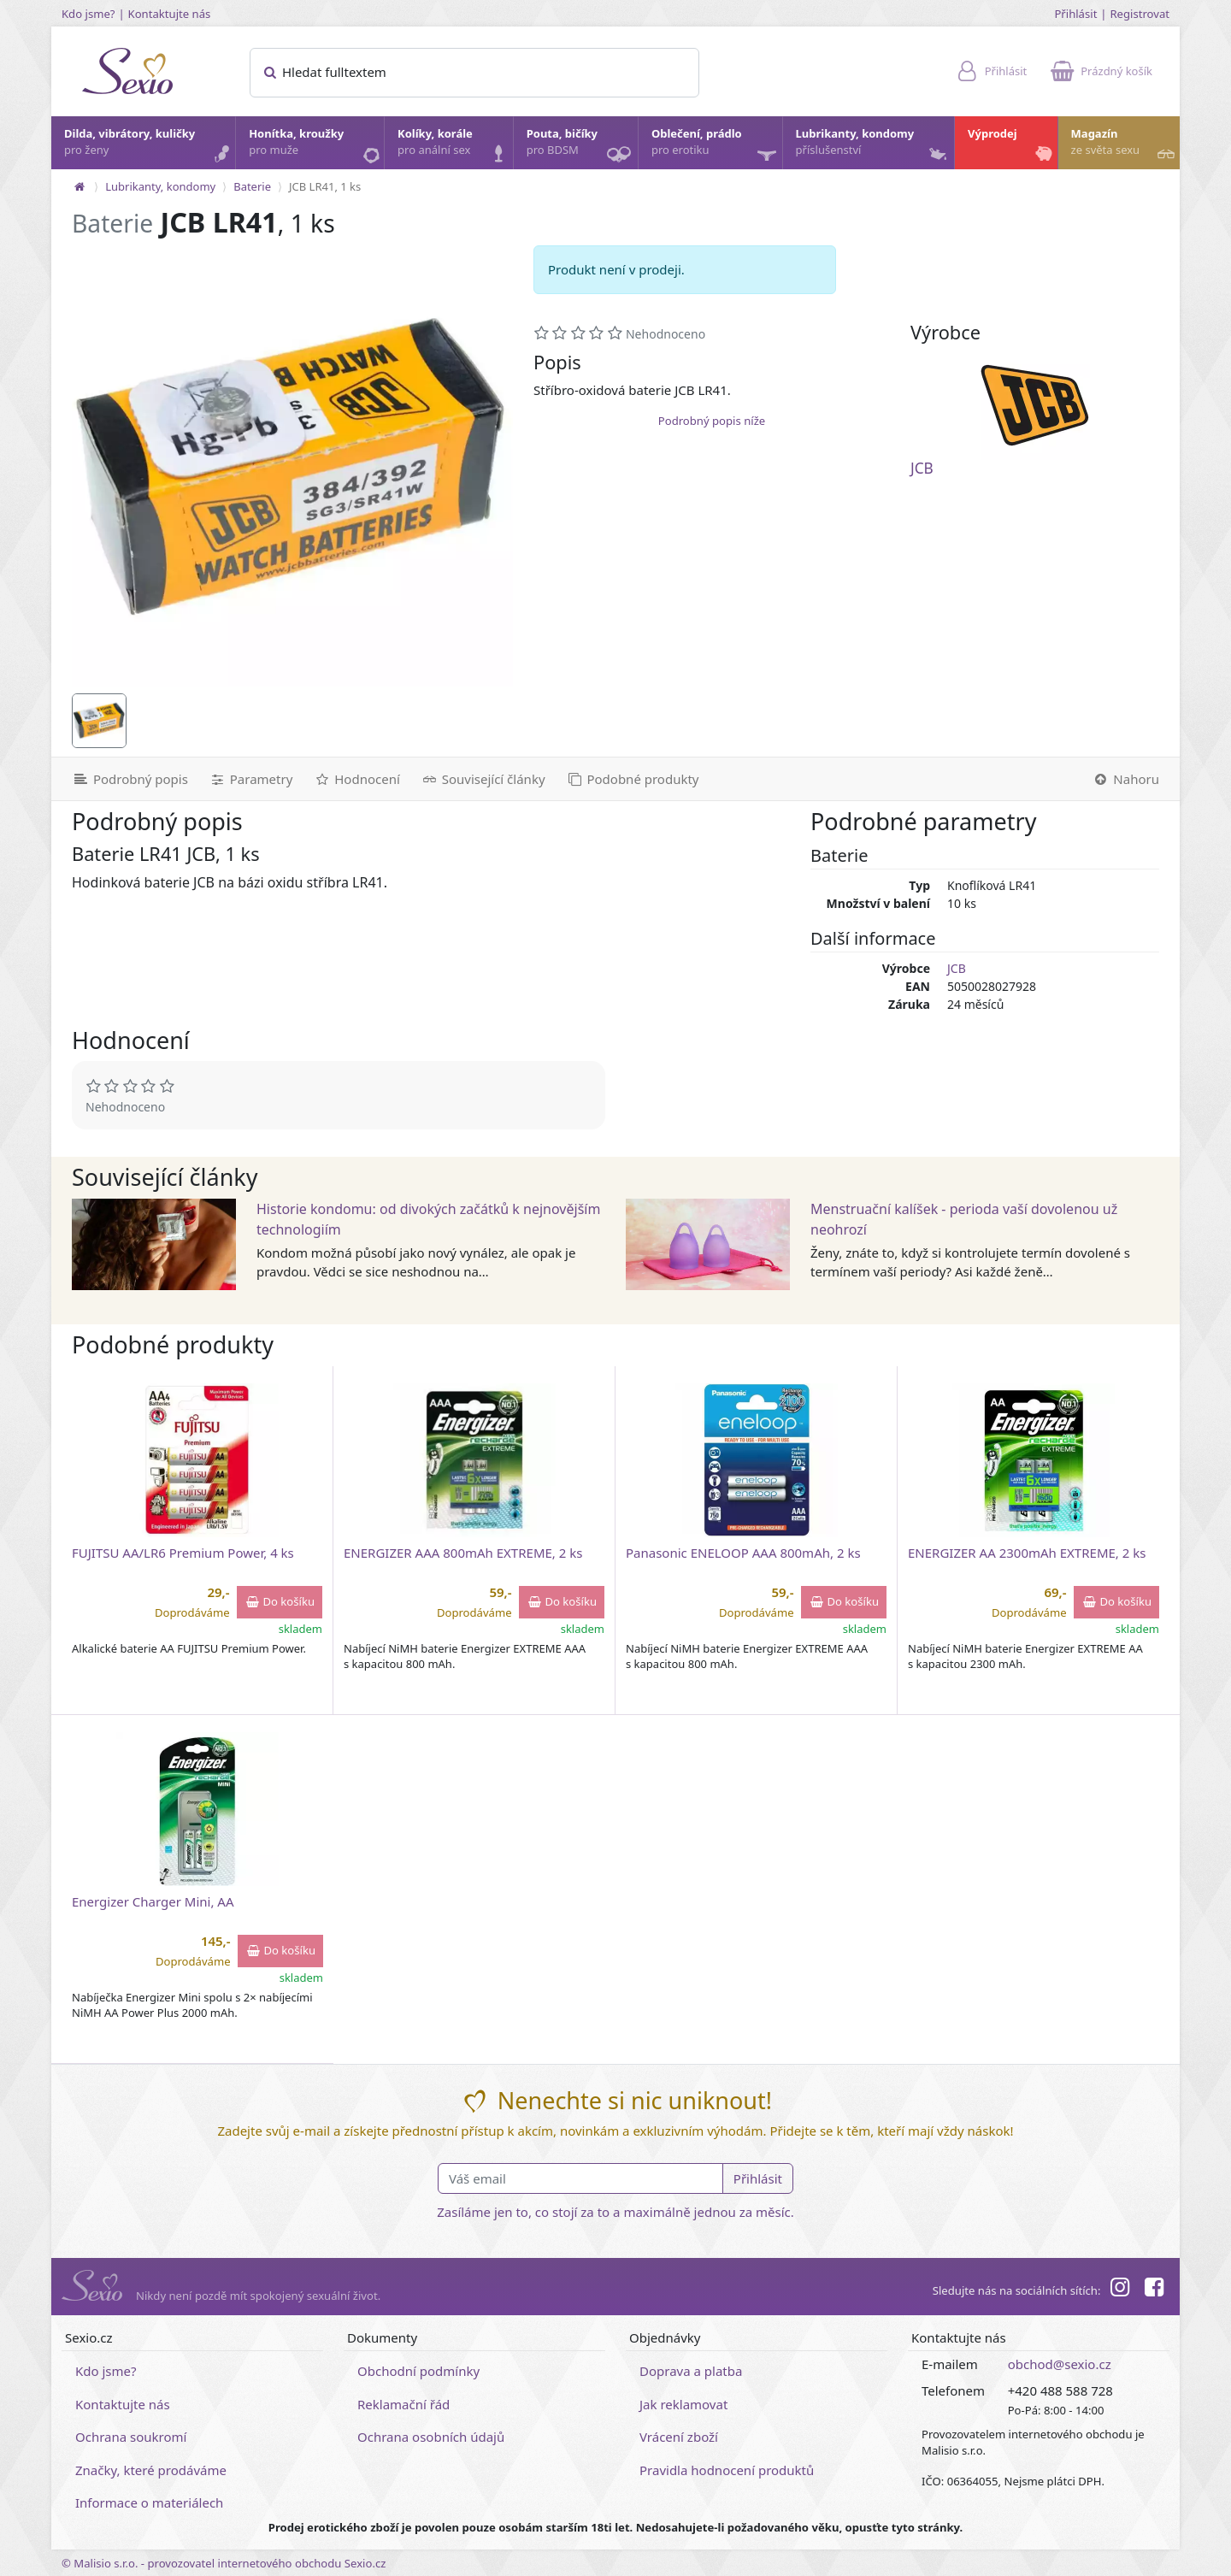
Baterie (252, 186)
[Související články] (483, 778)
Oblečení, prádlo (715, 147)
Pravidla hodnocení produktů (726, 2470)
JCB (922, 468)
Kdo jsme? (88, 13)
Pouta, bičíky (581, 147)
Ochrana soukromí (131, 2436)
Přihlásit (1075, 13)
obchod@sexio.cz (1059, 2364)
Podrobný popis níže (711, 420)
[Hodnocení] (356, 778)
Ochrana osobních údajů (430, 2436)
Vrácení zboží (678, 2436)
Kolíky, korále (454, 146)
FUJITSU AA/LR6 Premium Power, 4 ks (183, 1552)
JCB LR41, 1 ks (325, 186)
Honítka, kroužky (315, 146)
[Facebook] (1154, 2289)
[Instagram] (1119, 2289)
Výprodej (1012, 146)
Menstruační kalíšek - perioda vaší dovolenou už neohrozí (963, 1219)
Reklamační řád (403, 2404)
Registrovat (1139, 13)
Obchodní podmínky (418, 2370)
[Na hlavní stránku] (79, 186)
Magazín (1124, 146)
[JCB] (1035, 405)
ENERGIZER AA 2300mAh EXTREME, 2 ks (1027, 1552)
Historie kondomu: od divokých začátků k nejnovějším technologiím (428, 1219)
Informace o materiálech (149, 2502)
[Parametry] (250, 778)
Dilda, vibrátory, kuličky (148, 146)
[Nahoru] (1130, 778)
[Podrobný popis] (124, 778)
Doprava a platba (690, 2370)
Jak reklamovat (683, 2404)
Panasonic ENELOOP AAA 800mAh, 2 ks (743, 1552)
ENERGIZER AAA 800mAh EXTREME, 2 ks (463, 1552)
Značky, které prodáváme (151, 2470)
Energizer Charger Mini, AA (153, 1901)
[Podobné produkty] (633, 778)
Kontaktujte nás (169, 13)
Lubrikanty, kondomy (873, 146)
